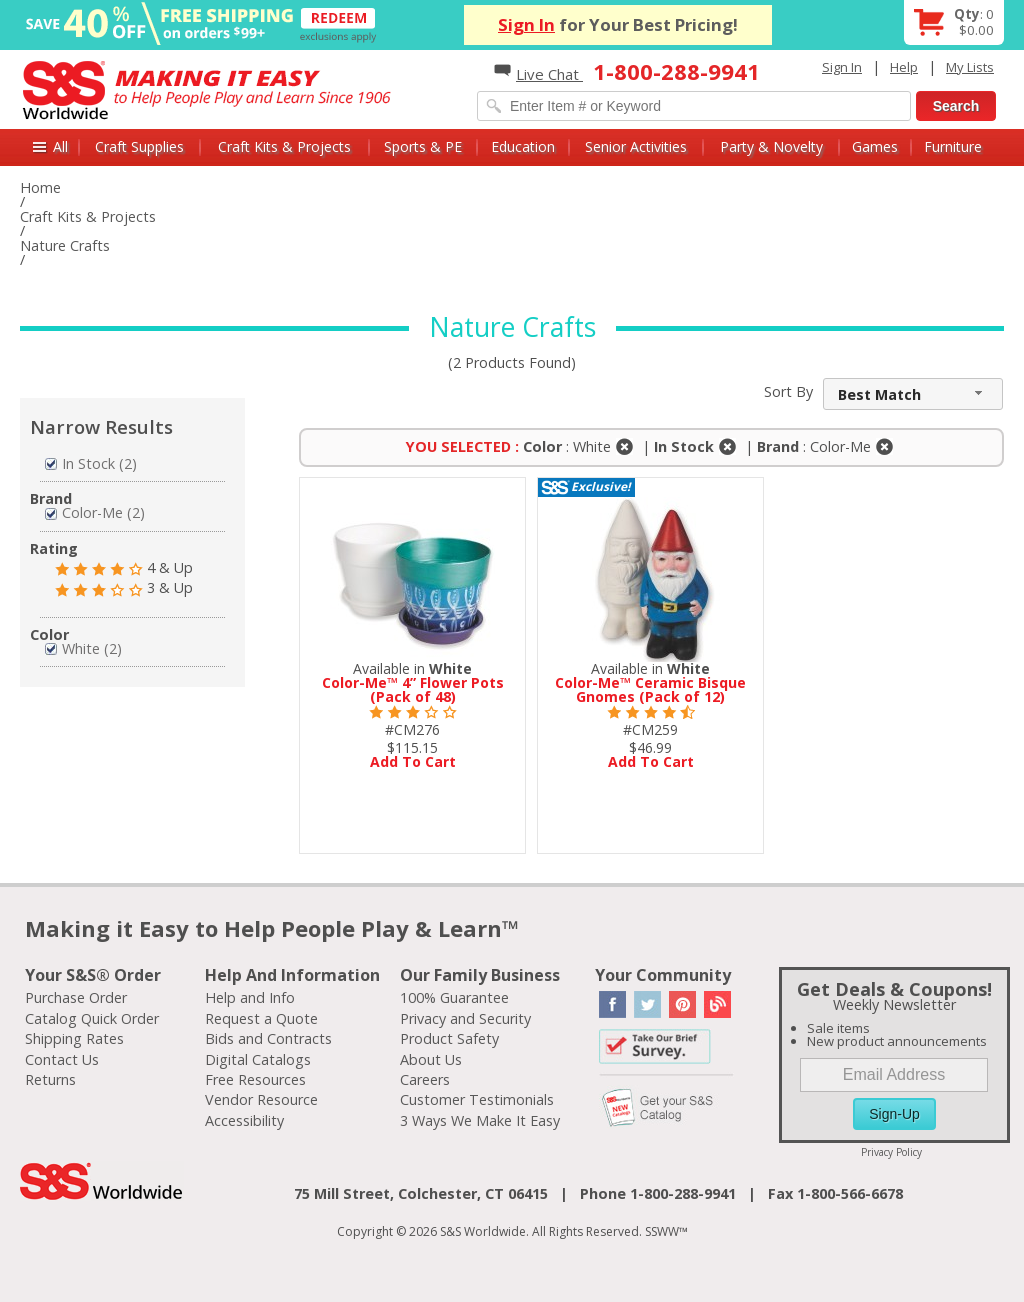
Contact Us (62, 1059)
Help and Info (250, 997)
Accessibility (244, 1120)
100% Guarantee (454, 997)
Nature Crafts (65, 245)
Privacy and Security (465, 1018)
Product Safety (449, 1038)
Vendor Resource (261, 1099)
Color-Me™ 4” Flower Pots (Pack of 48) (413, 689)
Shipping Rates (74, 1038)
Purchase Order (76, 997)
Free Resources (255, 1079)
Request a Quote (261, 1018)
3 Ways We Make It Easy (480, 1120)
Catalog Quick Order (92, 1018)
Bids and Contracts (268, 1038)
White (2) (83, 648)
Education (523, 146)
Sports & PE (423, 146)
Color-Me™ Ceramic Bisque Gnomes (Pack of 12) (650, 689)
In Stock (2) (91, 463)
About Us (431, 1059)
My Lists (970, 67)
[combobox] (913, 394)
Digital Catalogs (258, 1059)
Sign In (526, 24)
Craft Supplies (139, 146)
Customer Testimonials (477, 1099)
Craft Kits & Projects (284, 146)
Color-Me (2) (95, 512)
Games (875, 146)
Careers (425, 1079)
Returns (50, 1079)
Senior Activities (636, 146)
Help (904, 67)
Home (40, 187)
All (60, 146)
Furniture (953, 146)
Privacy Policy (891, 1152)
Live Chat (538, 74)
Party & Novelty (771, 146)
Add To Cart (413, 761)
